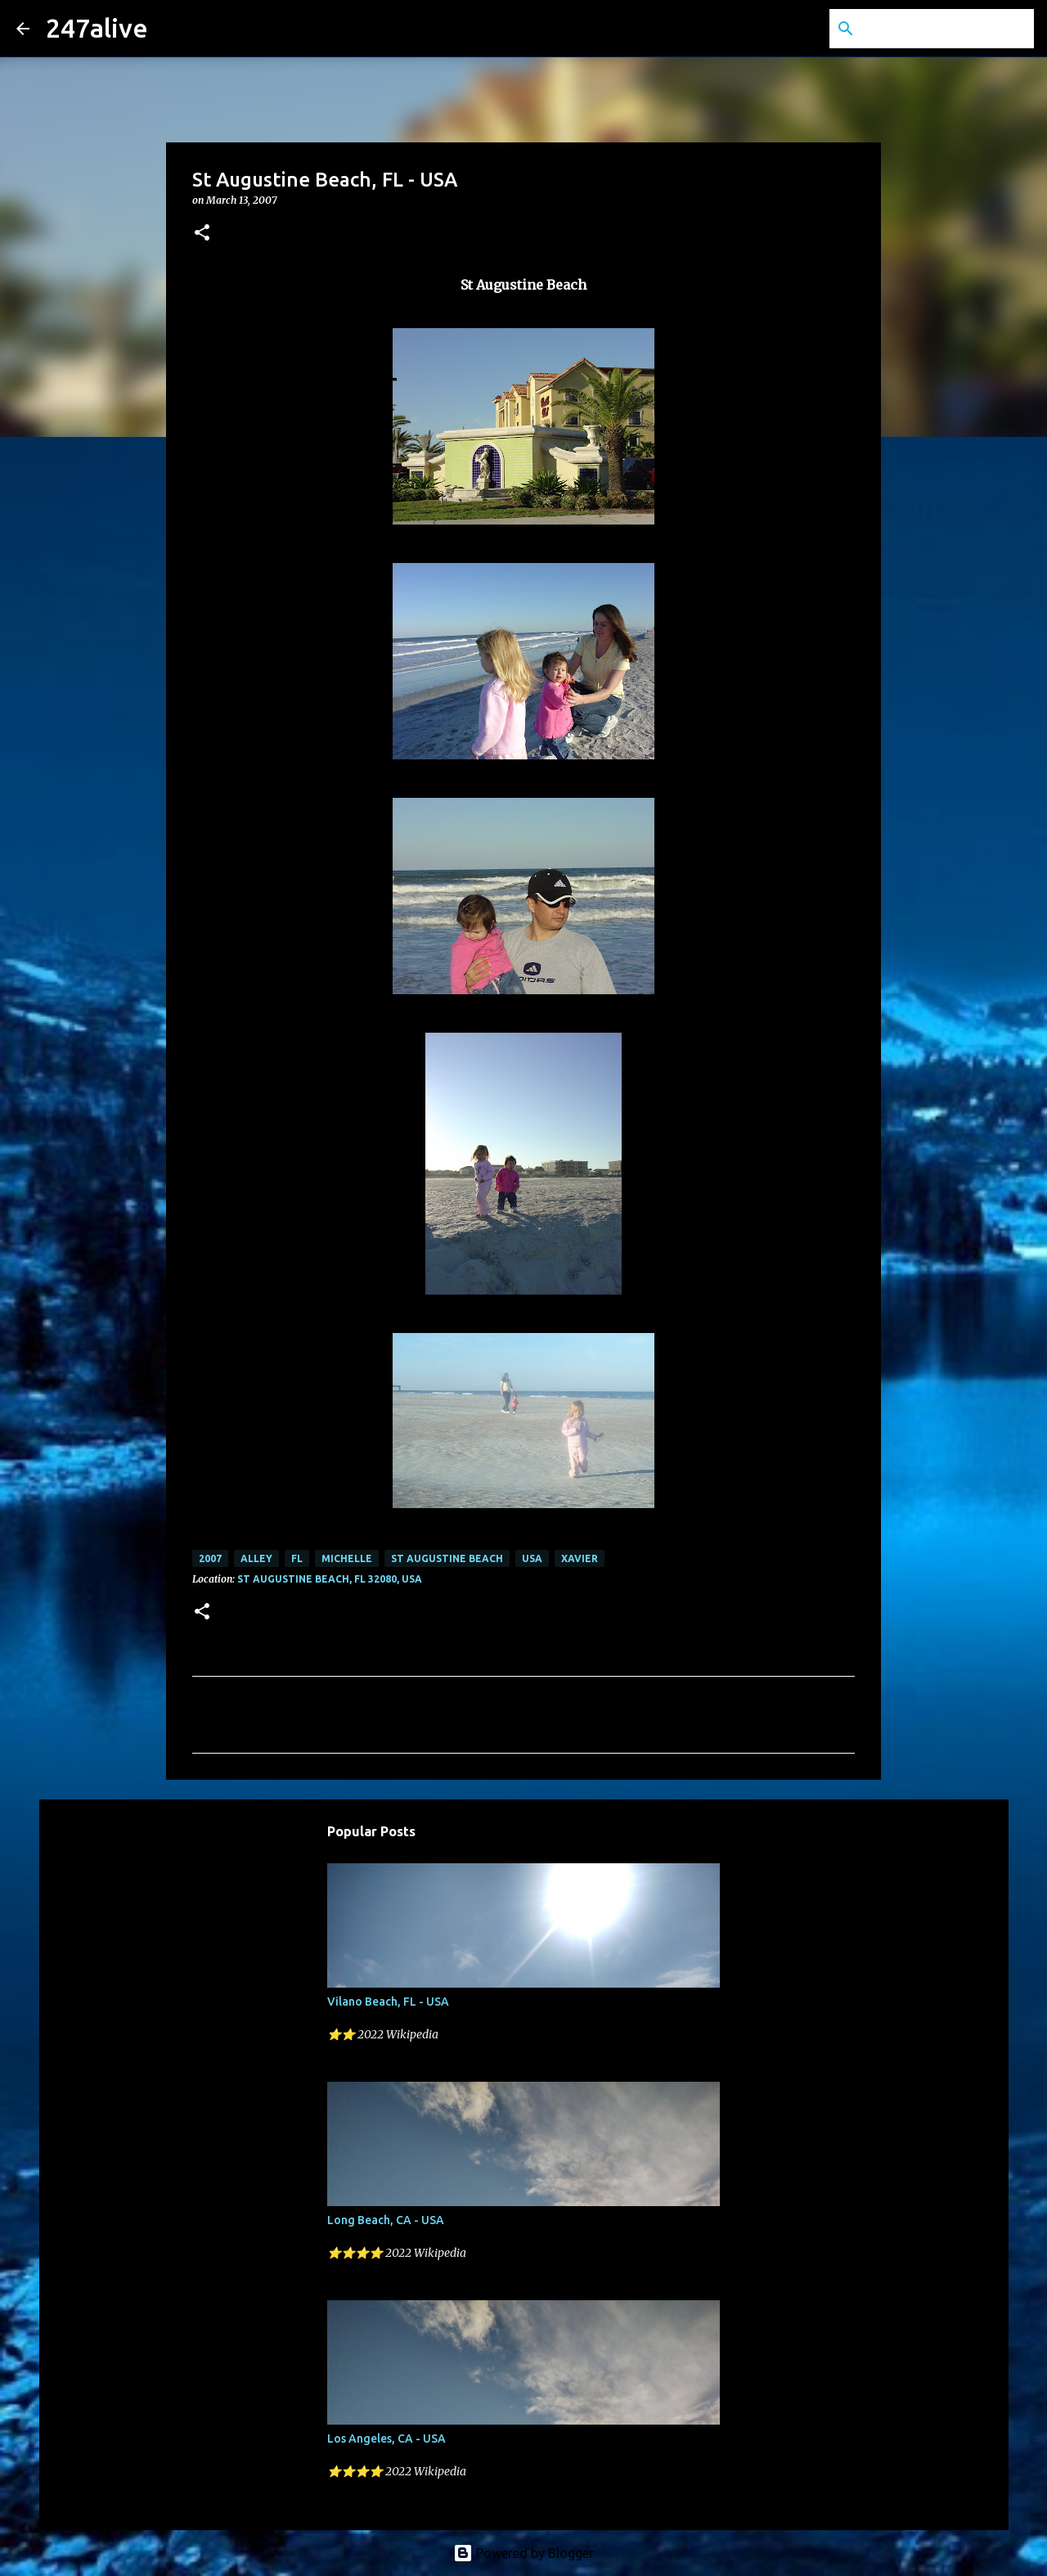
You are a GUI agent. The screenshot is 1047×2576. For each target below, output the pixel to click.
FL (297, 1558)
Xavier (579, 1558)
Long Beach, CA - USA (385, 2220)
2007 (210, 1558)
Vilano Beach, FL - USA (388, 2001)
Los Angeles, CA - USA (386, 2438)
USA (532, 1558)
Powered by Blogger (523, 2553)
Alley (256, 1558)
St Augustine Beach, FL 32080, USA (329, 1579)
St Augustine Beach (447, 1558)
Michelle (346, 1558)
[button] (202, 234)
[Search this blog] (948, 28)
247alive (97, 28)
